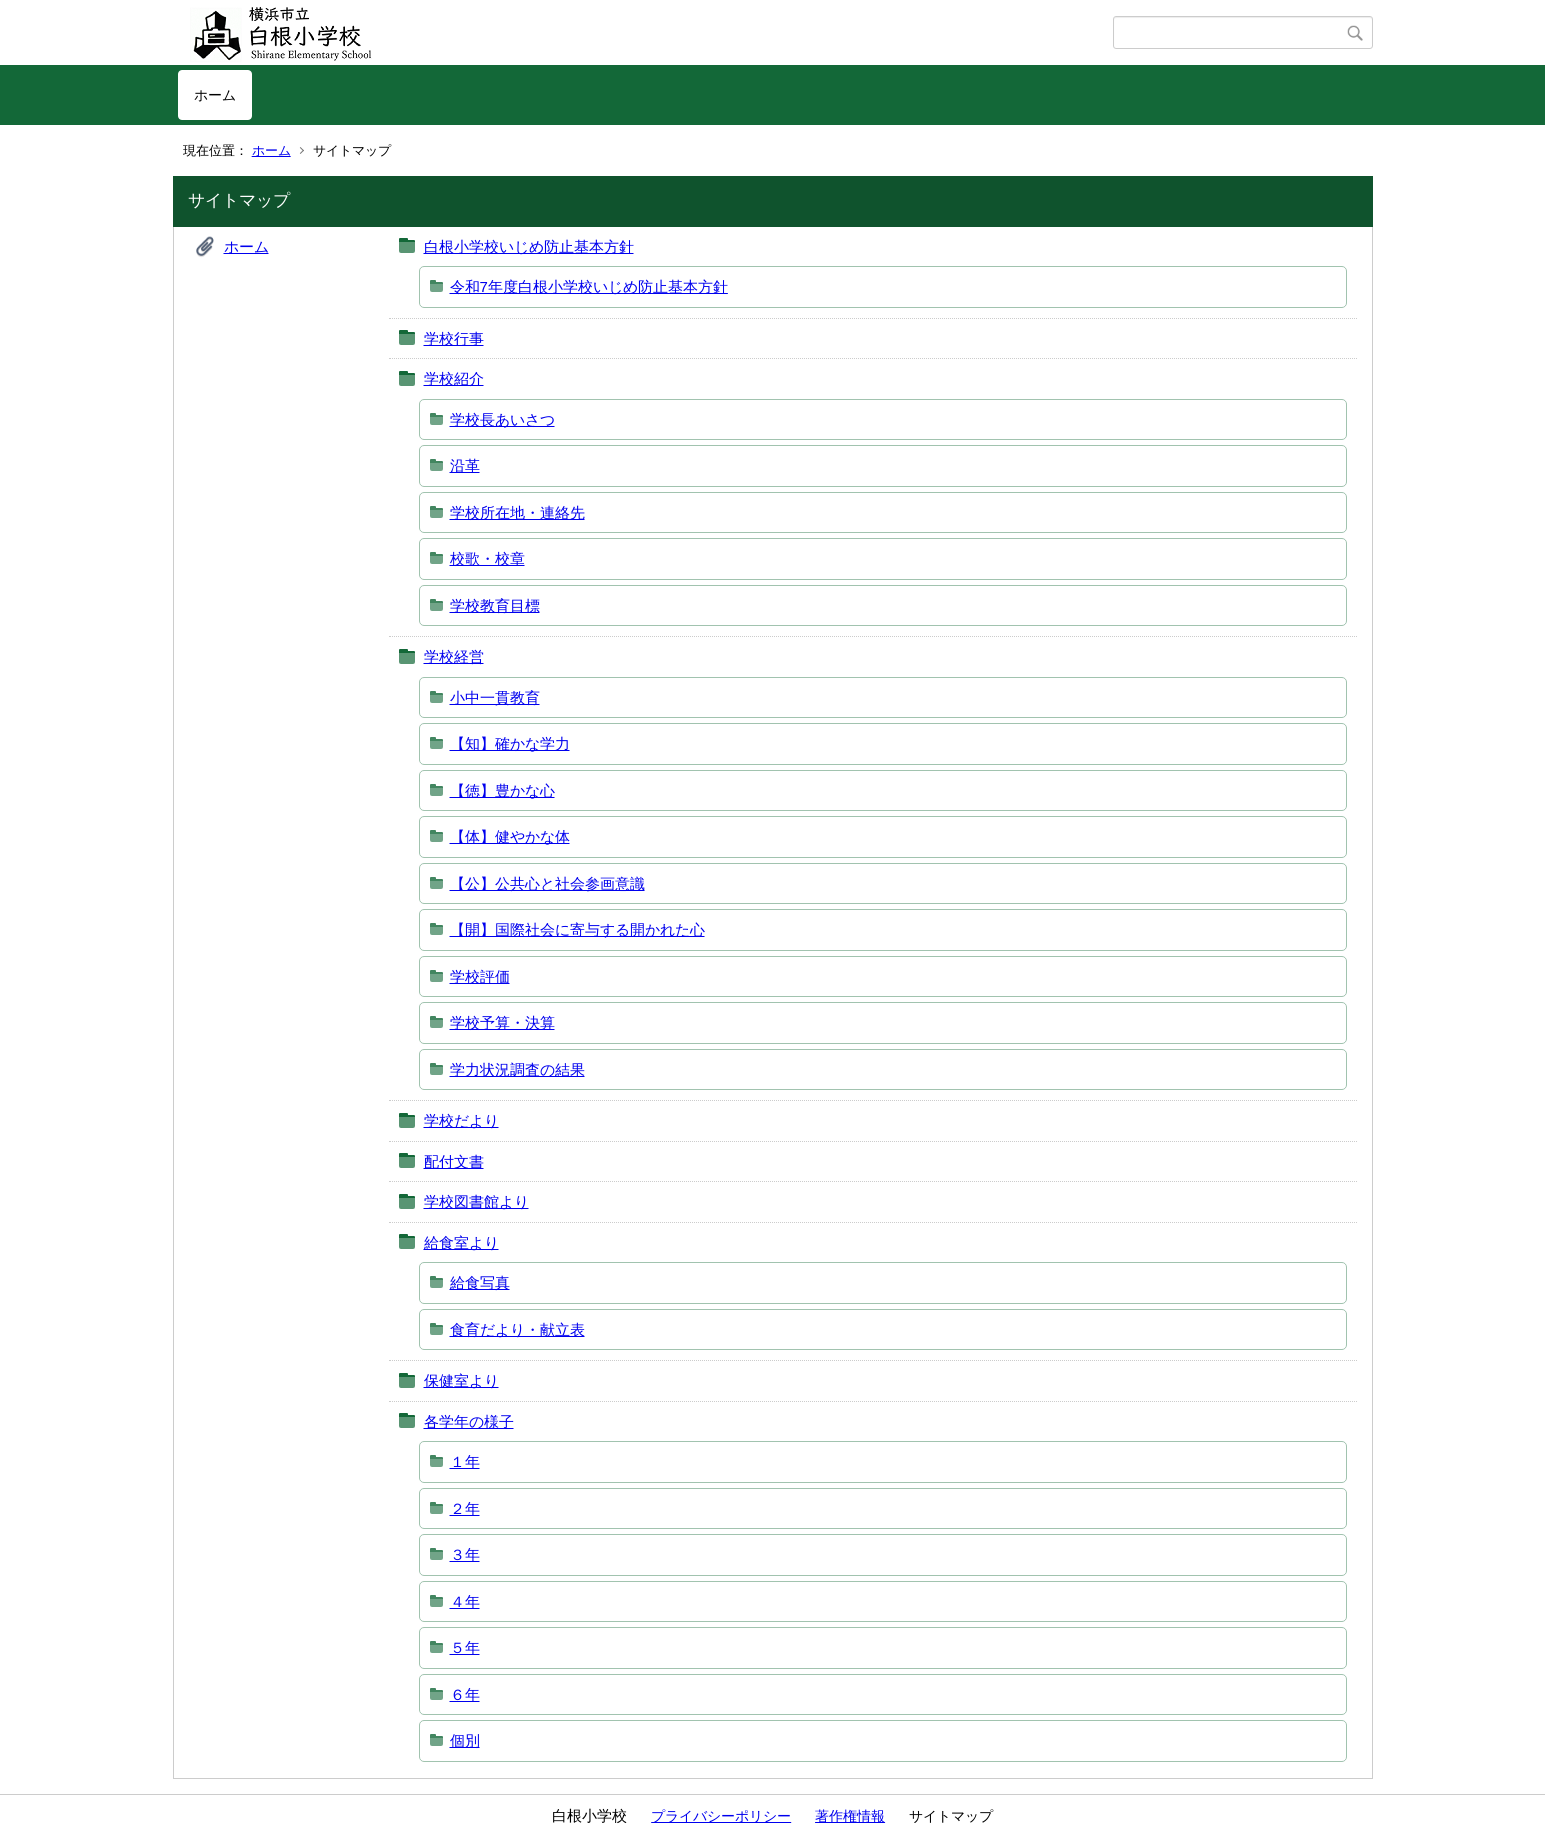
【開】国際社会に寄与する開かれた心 (577, 929)
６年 (465, 1694)
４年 (465, 1601)
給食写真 (480, 1282)
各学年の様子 (469, 1421)
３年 (465, 1554)
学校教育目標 (495, 605)
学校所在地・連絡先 (517, 512)
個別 (465, 1740)
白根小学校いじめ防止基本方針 (529, 246)
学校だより (461, 1120)
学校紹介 (454, 378)
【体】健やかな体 (510, 836)
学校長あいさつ (502, 419)
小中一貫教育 (495, 697)
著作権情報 (850, 1816)
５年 (465, 1647)
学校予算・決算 (502, 1022)
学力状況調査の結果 (517, 1069)
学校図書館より (476, 1201)
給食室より (461, 1242)
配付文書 (454, 1161)
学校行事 (454, 338)
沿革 (465, 465)
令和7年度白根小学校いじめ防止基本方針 (589, 286)
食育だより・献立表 (517, 1329)
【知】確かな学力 (510, 743)
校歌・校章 (487, 558)
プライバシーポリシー (721, 1816)
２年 (465, 1508)
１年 (465, 1461)
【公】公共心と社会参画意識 (547, 883)
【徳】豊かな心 (502, 790)
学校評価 (480, 976)
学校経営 (454, 656)
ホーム (215, 95)
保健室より (461, 1380)
